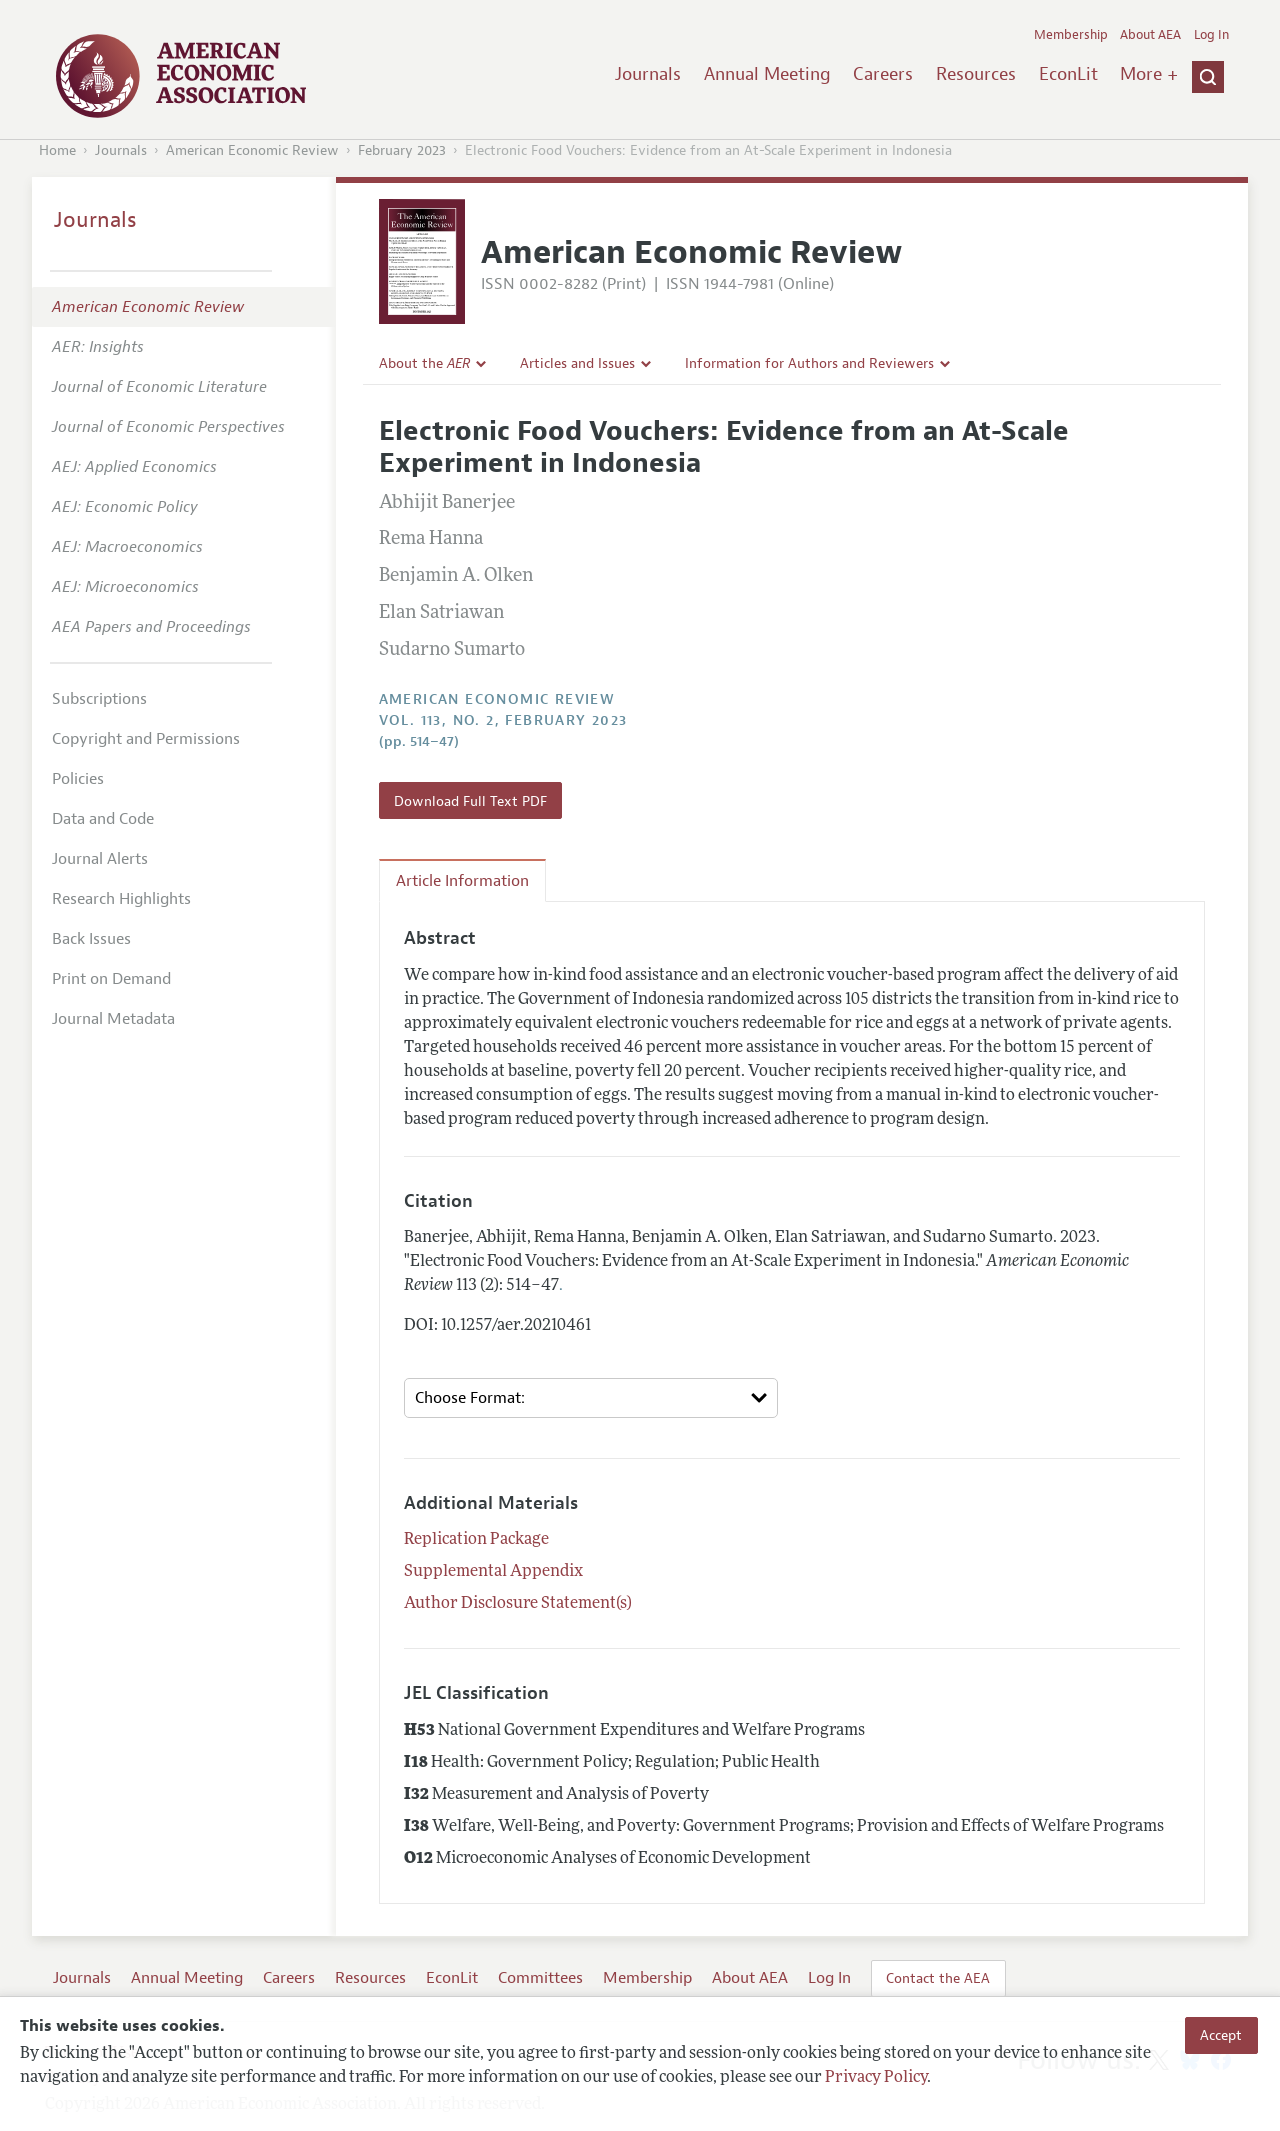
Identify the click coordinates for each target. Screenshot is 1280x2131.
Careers (883, 74)
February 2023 (402, 150)
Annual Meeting (767, 74)
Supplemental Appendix (493, 1572)
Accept (1221, 2035)
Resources (976, 74)
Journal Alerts (100, 859)
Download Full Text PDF (470, 801)
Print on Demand (111, 979)
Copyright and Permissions (146, 739)
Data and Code (103, 819)
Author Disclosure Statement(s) (518, 1604)
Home (57, 150)
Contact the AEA (938, 1978)
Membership (1071, 35)
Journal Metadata (113, 1019)
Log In (1211, 35)
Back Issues (91, 939)
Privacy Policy (876, 2078)
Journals (648, 74)
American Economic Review (252, 150)
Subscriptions (99, 699)
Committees (540, 1978)
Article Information (462, 881)
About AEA (1150, 35)
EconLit (1068, 74)
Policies (78, 779)
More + (1149, 74)
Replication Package (476, 1540)
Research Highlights (121, 899)
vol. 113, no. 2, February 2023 (503, 720)
